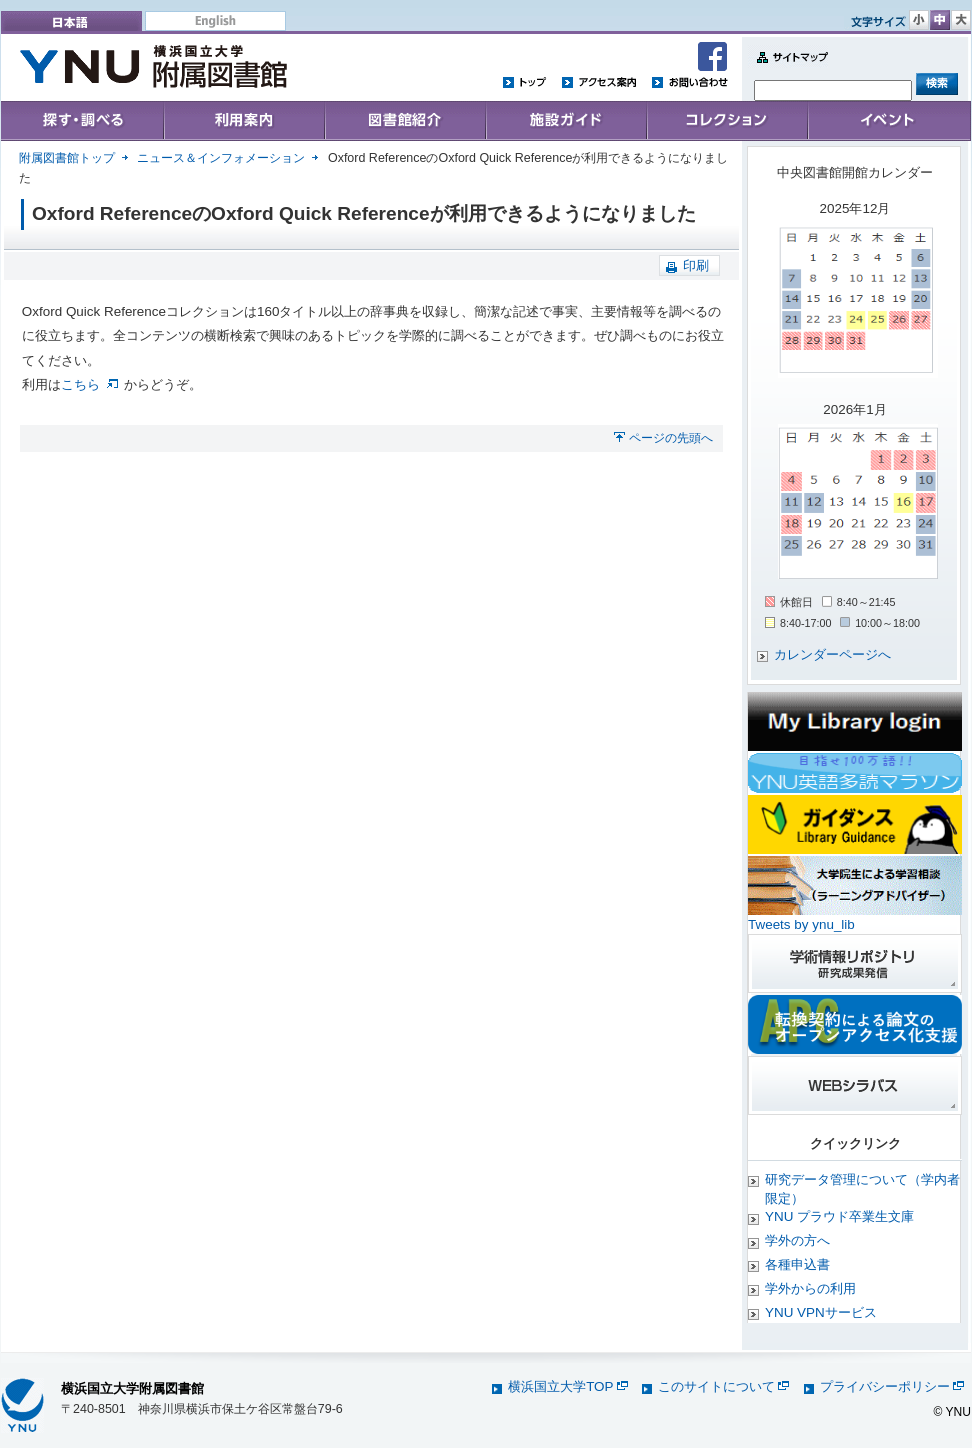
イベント (889, 121)
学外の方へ (797, 1240)
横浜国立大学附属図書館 (132, 1388)
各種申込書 (797, 1264)
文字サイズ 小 (919, 20)
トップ (525, 81)
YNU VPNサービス (821, 1312)
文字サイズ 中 (940, 20)
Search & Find (82, 121)
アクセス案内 (599, 81)
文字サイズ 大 (961, 20)
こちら (89, 384)
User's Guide (243, 121)
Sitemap (787, 68)
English (215, 21)
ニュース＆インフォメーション (221, 158)
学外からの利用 (810, 1288)
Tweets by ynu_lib (801, 924)
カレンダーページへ (832, 654)
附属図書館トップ (67, 158)
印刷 (696, 265)
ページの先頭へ (671, 438)
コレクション (727, 121)
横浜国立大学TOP (567, 1386)
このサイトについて (723, 1386)
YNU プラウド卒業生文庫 (839, 1216)
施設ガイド (565, 121)
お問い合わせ (689, 81)
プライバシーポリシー (892, 1386)
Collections (404, 121)
